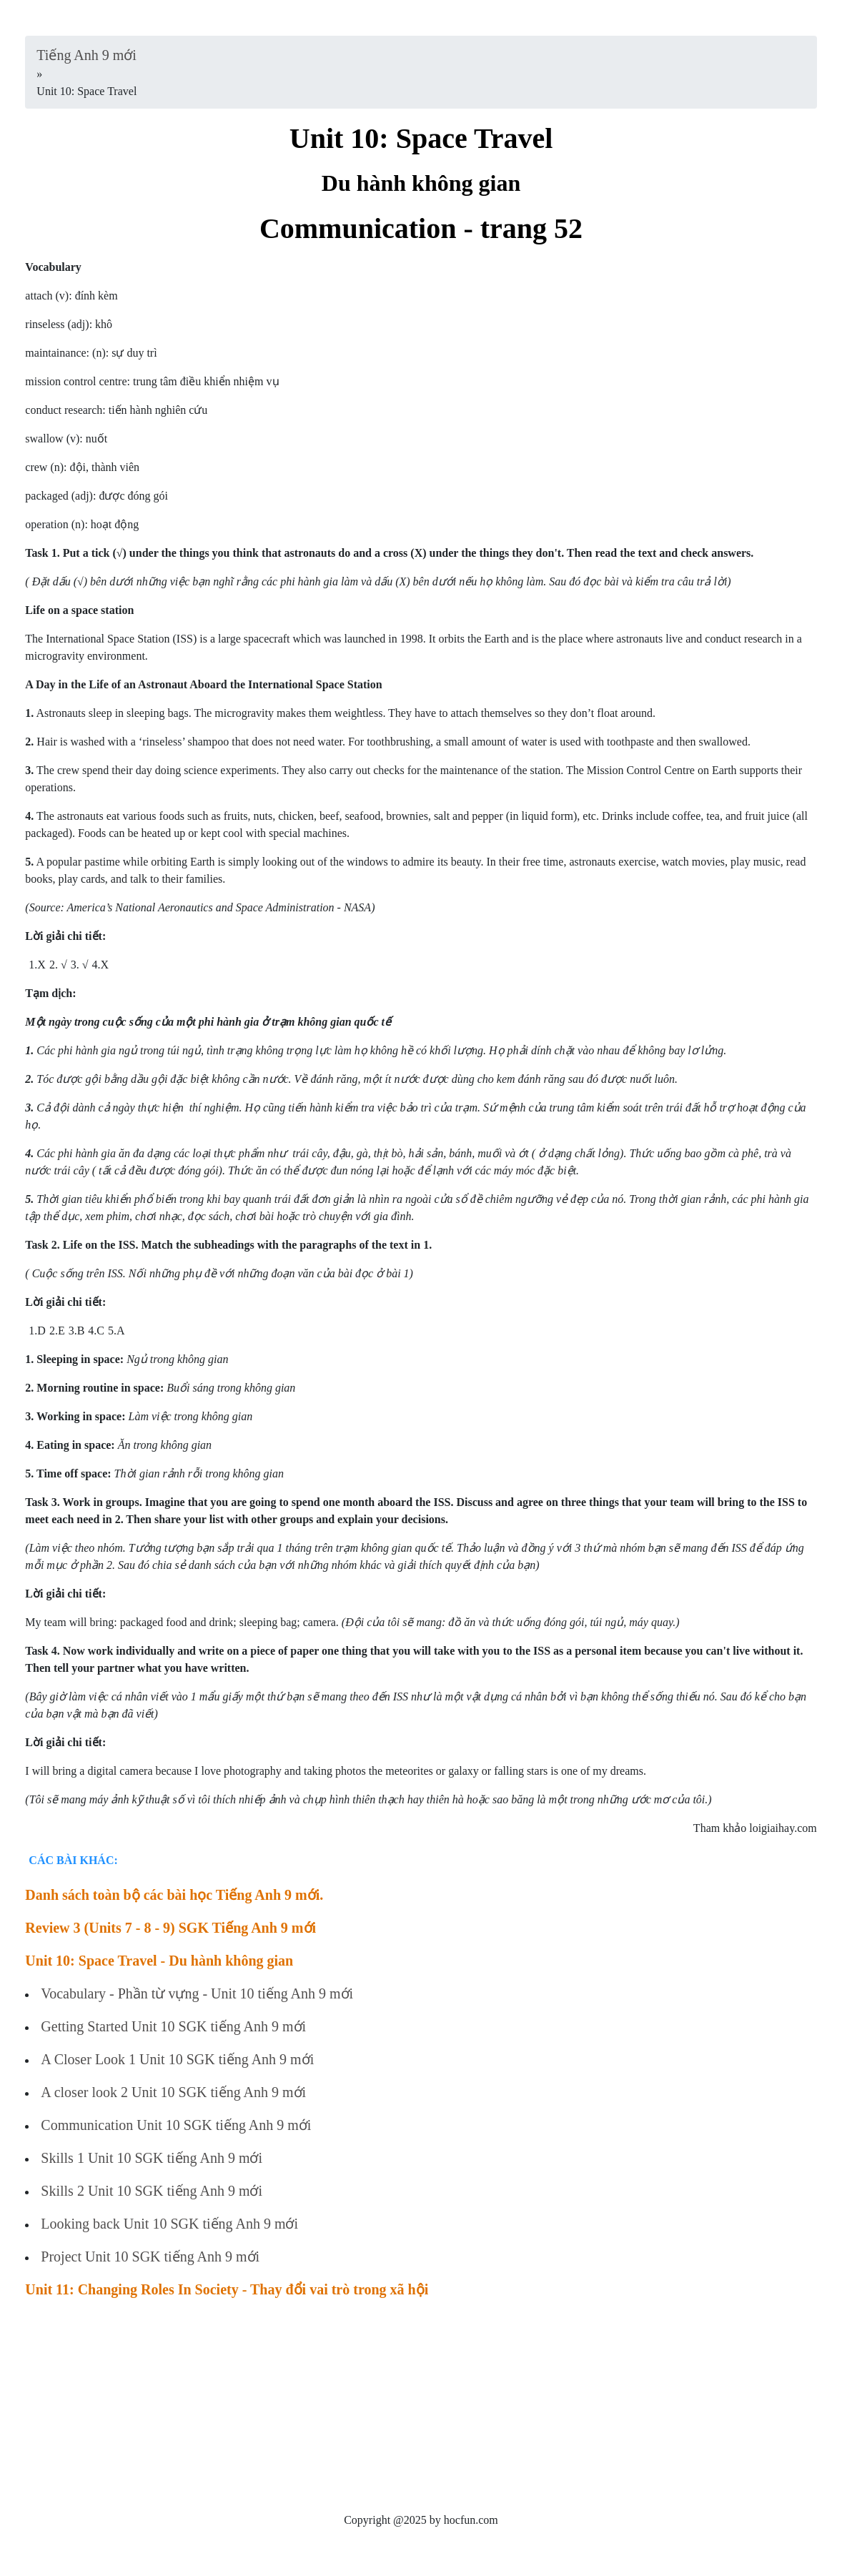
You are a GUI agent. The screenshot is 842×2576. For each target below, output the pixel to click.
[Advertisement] (420, 2412)
